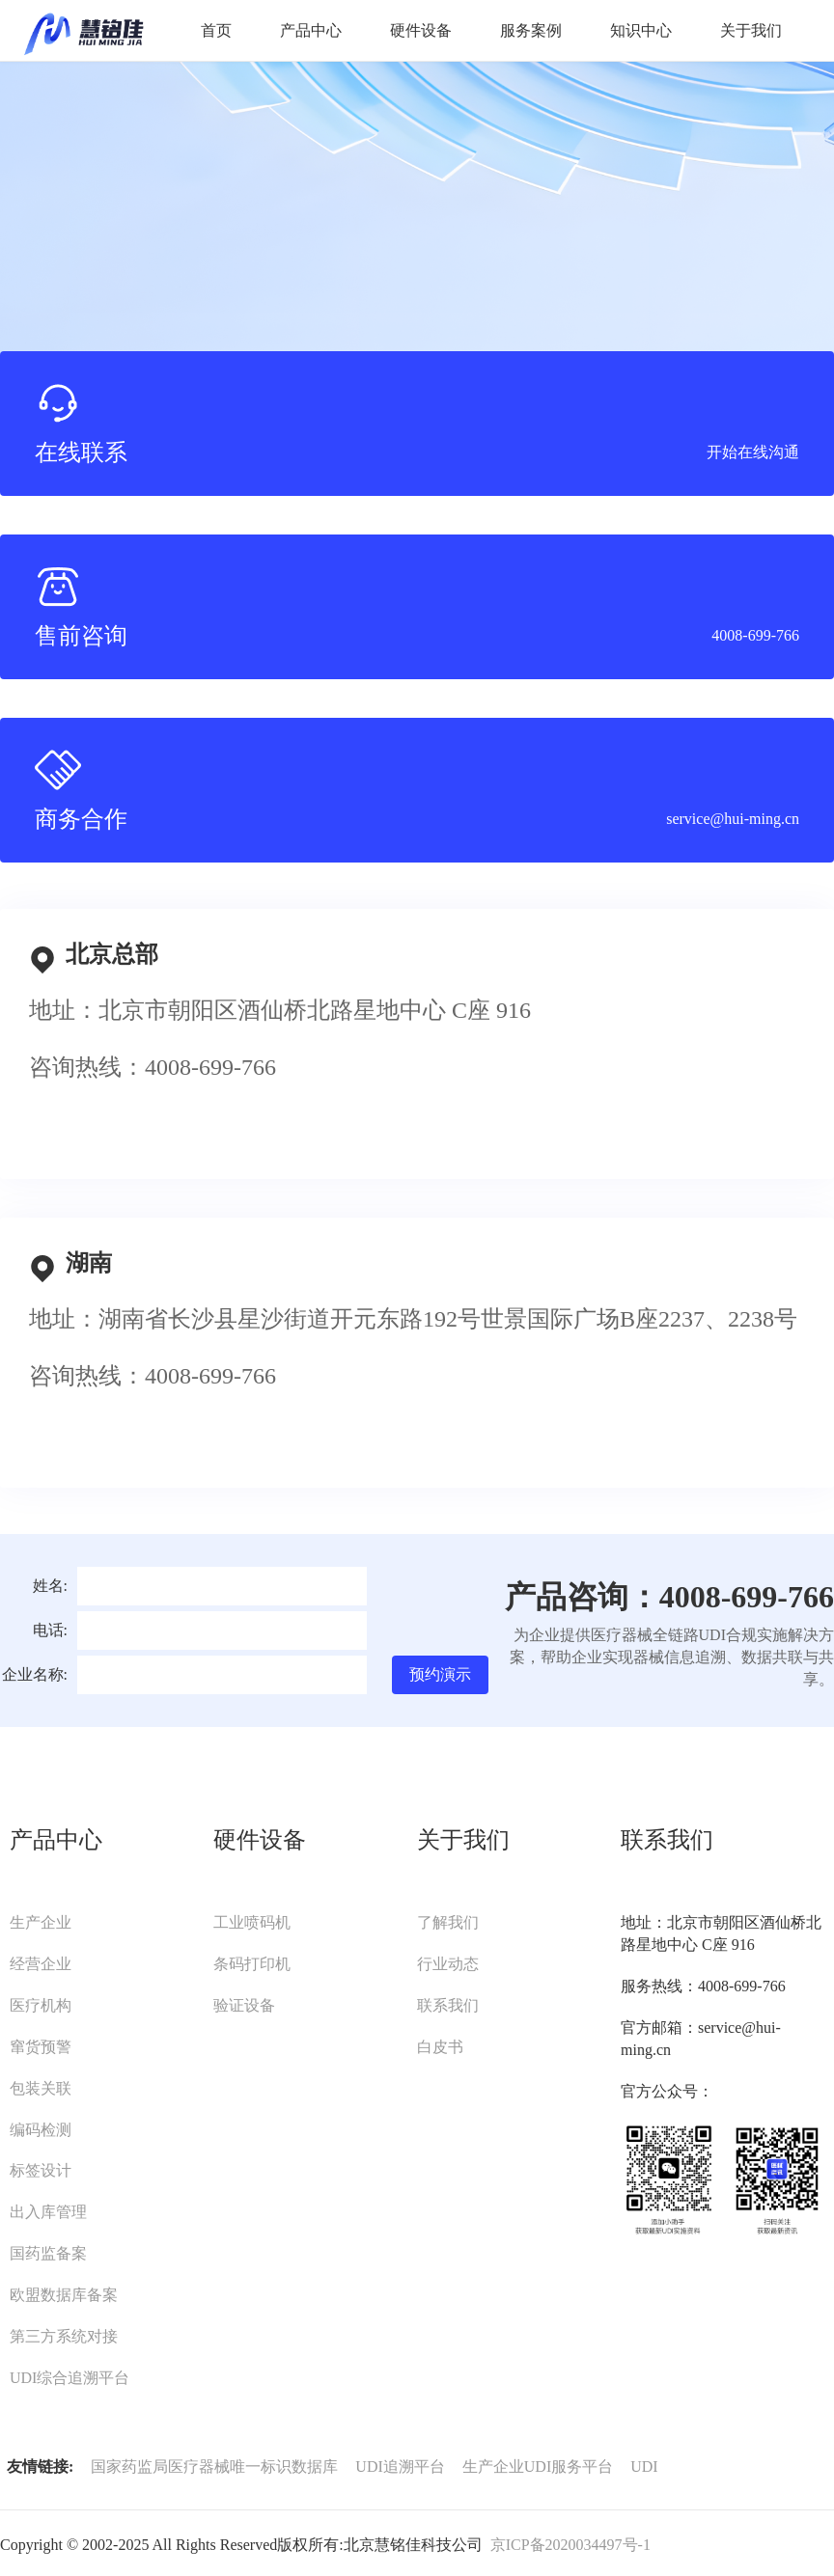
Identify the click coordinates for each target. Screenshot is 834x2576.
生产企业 (40, 1922)
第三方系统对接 (64, 2336)
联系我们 (448, 2005)
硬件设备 (421, 30)
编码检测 (40, 2130)
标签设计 (40, 2170)
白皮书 (440, 2047)
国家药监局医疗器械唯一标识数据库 (214, 2466)
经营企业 (40, 1964)
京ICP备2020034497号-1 (570, 2544)
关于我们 (751, 30)
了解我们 (448, 1922)
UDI (643, 2466)
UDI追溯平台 (399, 2466)
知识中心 (641, 30)
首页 (216, 30)
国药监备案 (48, 2253)
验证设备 (244, 2005)
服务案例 (531, 30)
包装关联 (40, 2088)
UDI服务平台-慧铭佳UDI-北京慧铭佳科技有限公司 (83, 31)
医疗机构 (40, 2005)
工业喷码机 (252, 1922)
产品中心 (311, 30)
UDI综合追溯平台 (69, 2378)
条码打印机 (252, 1964)
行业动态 (448, 1964)
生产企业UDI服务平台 (537, 2466)
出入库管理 (48, 2212)
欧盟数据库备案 (64, 2295)
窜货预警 (40, 2047)
